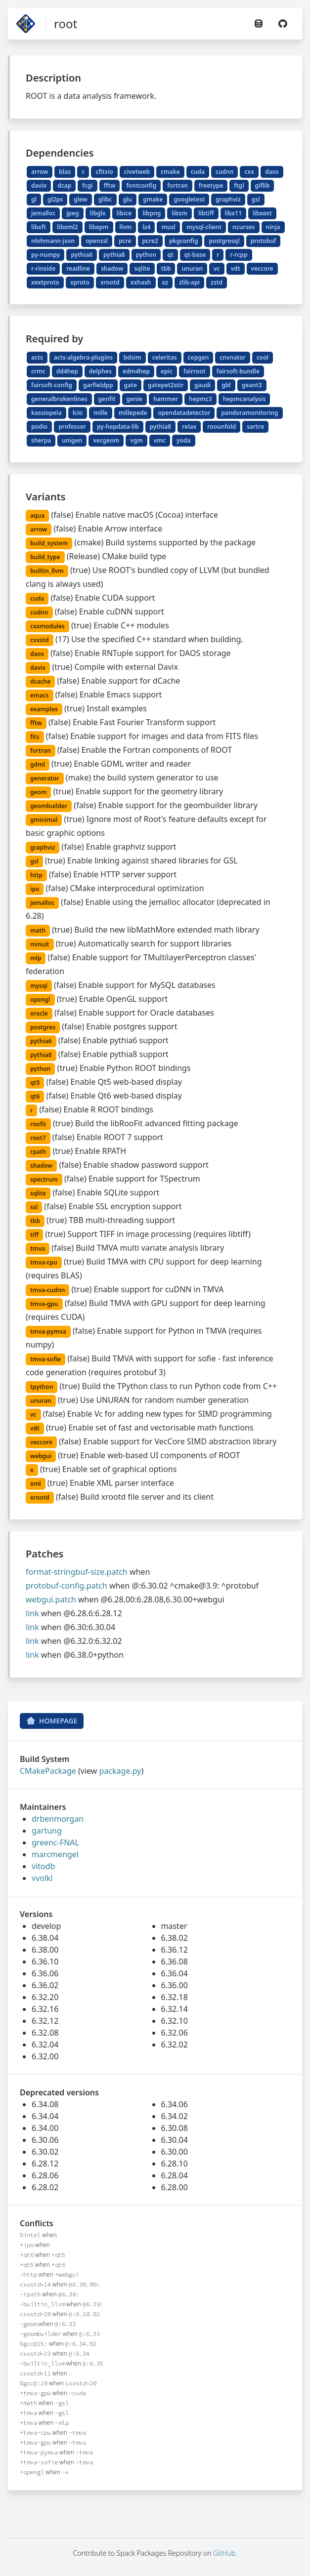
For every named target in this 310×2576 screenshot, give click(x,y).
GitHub (224, 2553)
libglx (98, 213)
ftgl (239, 185)
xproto (79, 282)
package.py (120, 1770)
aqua (37, 515)
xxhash (141, 282)
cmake (170, 171)
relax (189, 426)
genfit (107, 399)
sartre (255, 426)
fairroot (194, 371)
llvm (126, 227)
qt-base (195, 254)
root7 (38, 1138)
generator (44, 778)
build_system (49, 543)
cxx (249, 171)
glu (128, 199)
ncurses (243, 227)
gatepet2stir (165, 385)
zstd (216, 282)
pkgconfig (183, 241)
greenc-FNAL (55, 1842)
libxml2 (67, 227)
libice (124, 213)
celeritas (164, 357)
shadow (112, 268)
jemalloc (43, 213)
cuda (198, 171)
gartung (47, 1830)
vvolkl (42, 1878)
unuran (192, 268)
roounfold (221, 426)
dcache (40, 681)
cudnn (225, 171)
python (146, 254)
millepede (133, 413)
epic (167, 371)
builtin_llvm (47, 571)
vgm (136, 440)
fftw (110, 185)
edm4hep (136, 371)
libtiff (206, 213)
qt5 (35, 1082)
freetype (211, 185)
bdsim (132, 357)
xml (35, 1483)
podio (39, 426)
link (32, 1613)
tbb (166, 268)
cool (262, 357)
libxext (262, 213)
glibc (105, 199)
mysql (38, 985)
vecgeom (106, 440)
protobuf (263, 241)
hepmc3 (200, 399)
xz (165, 282)
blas (65, 171)
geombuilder (48, 806)
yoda (184, 440)
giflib (262, 185)
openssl (97, 241)
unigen (72, 440)
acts (37, 357)
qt (170, 254)
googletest (189, 199)
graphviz (228, 199)
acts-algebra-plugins (83, 357)
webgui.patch (51, 1599)
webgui (40, 1456)
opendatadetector (184, 413)
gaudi (202, 385)
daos (272, 171)
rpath (38, 1151)
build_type (45, 557)
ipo (34, 889)
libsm (179, 213)
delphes (100, 371)
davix (38, 185)
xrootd (110, 282)
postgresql (224, 241)
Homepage (51, 1721)
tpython (41, 1387)
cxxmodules (47, 626)
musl (168, 227)
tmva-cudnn (47, 1290)
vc (217, 268)
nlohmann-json (53, 241)
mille (100, 413)
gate (130, 385)
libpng (151, 213)
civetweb (137, 171)
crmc (38, 371)
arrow (39, 171)
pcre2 (150, 241)
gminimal (43, 820)
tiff (34, 1234)
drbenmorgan (58, 1818)
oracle (39, 1013)
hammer (165, 399)
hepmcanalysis (244, 399)
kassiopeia (46, 413)
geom (38, 792)
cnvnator (232, 357)
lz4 (146, 227)
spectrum (44, 1179)
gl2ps (55, 199)
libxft (38, 227)
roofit (38, 1124)
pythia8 (114, 254)
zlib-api (189, 282)
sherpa (41, 440)
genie (135, 399)
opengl (40, 999)
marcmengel (55, 1854)
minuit (39, 944)
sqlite (142, 268)
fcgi (87, 185)
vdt (235, 268)
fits (35, 737)
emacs (39, 695)
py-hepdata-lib (117, 426)
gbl (225, 385)
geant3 (252, 385)
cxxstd (39, 640)
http (36, 875)
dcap (64, 185)
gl (34, 199)
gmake (153, 199)
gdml (37, 764)
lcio (78, 413)
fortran (177, 185)
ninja (273, 227)
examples (44, 709)
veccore (262, 268)
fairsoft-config (51, 385)
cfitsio (104, 171)
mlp (35, 958)
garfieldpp (98, 385)
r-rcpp (238, 254)
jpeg (72, 213)
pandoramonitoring (249, 413)
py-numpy (45, 254)
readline (78, 268)
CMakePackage (48, 1770)
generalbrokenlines (59, 399)
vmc (160, 440)
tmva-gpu (44, 1304)
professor (72, 426)
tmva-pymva (48, 1331)
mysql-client (203, 227)
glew (81, 199)
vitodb (43, 1866)
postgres (42, 1027)
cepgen (198, 357)
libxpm (99, 227)
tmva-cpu (43, 1262)
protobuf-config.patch (66, 1585)
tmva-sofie (45, 1359)
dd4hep (67, 371)
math (37, 930)
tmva (37, 1248)
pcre (125, 241)
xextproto (45, 282)
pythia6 (81, 254)
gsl (256, 199)
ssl (34, 1207)
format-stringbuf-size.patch (77, 1571)
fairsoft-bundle (238, 371)
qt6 (35, 1096)
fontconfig (141, 185)
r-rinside (43, 268)
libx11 (233, 213)
